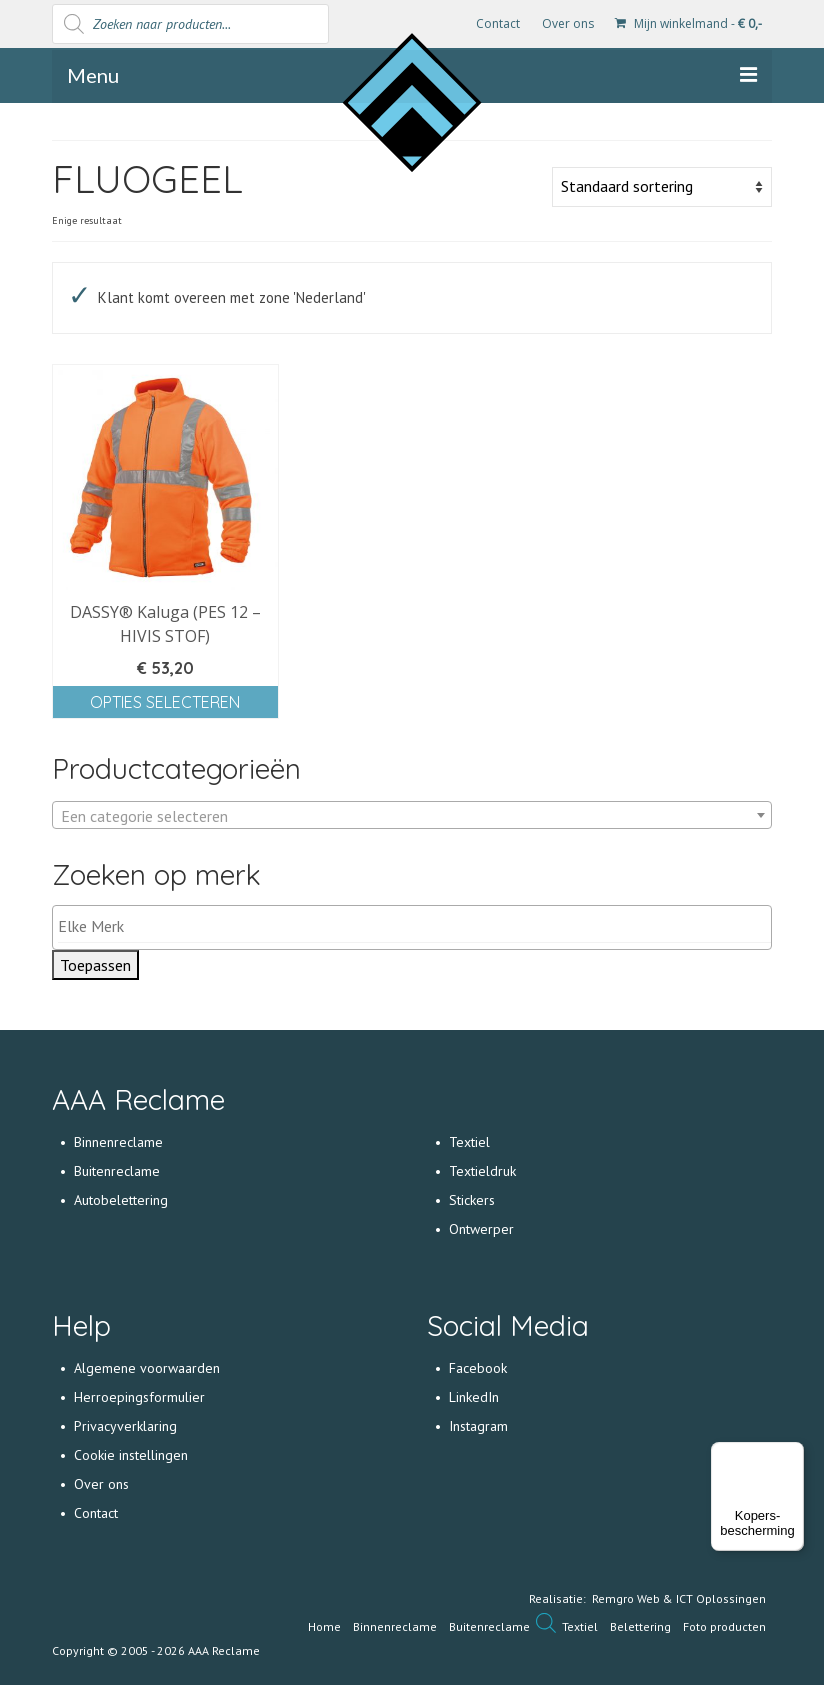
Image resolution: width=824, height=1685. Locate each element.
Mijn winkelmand (688, 23)
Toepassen (95, 965)
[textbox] (412, 816)
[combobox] (412, 815)
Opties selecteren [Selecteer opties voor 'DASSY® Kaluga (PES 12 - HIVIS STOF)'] (165, 702)
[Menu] (792, 1454)
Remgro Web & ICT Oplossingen (679, 1598)
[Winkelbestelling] (662, 187)
